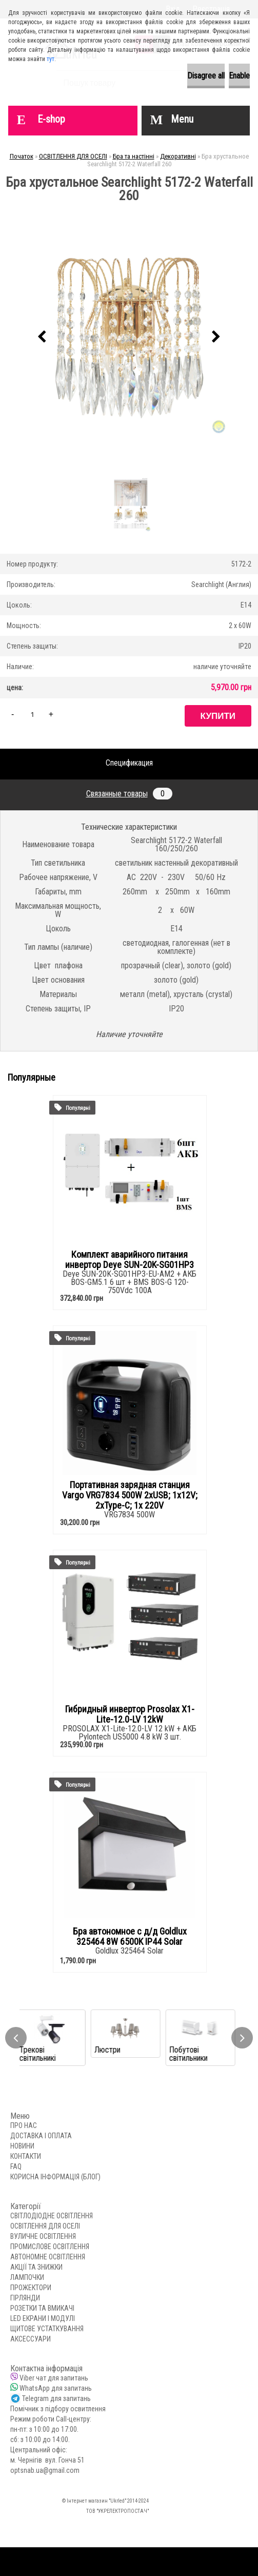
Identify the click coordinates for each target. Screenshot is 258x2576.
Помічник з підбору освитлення (58, 2409)
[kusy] (32, 714)
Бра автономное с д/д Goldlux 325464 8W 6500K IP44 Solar (130, 1936)
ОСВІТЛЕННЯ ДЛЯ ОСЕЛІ (73, 156)
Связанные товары (129, 793)
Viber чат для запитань (53, 2378)
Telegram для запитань (56, 2398)
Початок (21, 156)
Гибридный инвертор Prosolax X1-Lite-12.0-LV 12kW (129, 1714)
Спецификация (129, 763)
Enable (239, 76)
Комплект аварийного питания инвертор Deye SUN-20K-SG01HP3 (129, 1260)
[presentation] (42, 337)
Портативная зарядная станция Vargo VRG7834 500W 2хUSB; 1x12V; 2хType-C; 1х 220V (129, 1495)
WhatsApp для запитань (55, 2388)
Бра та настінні (133, 156)
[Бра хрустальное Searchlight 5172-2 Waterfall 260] (129, 337)
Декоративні (178, 156)
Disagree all (206, 76)
